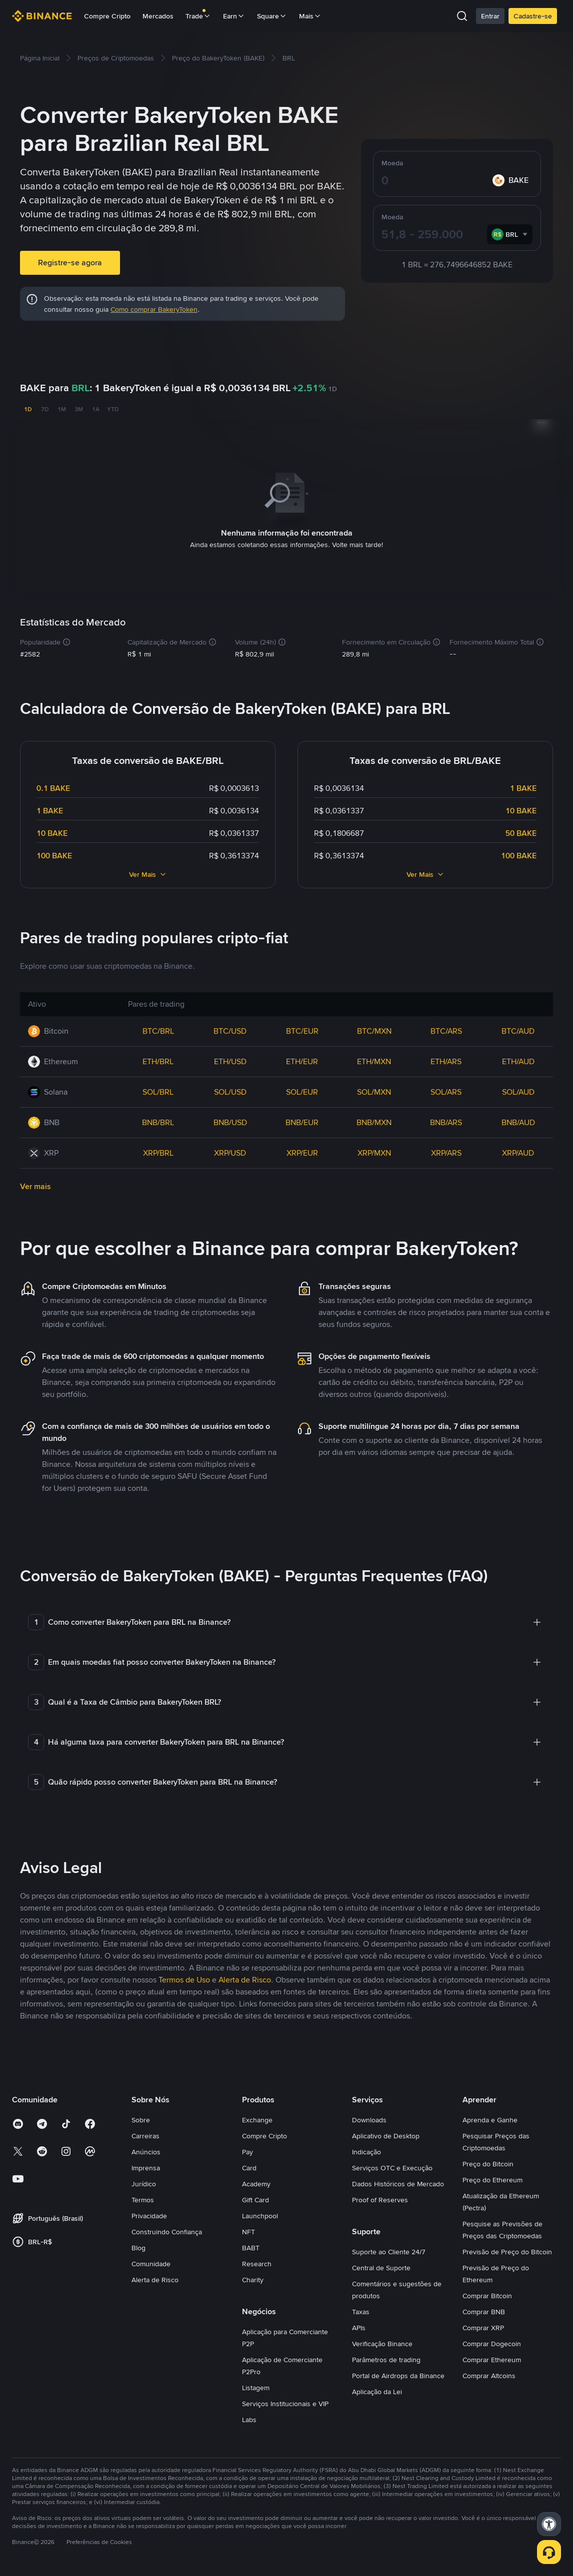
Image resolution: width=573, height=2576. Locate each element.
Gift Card (255, 2197)
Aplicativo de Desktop (386, 2133)
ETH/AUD (518, 1059)
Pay (247, 2149)
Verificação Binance (382, 2341)
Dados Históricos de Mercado (398, 2181)
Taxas (361, 2309)
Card (249, 2165)
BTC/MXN (374, 1029)
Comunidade (151, 2261)
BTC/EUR (302, 1029)
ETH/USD (230, 1059)
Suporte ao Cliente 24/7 (389, 2249)
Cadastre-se (533, 15)
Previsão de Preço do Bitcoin (507, 2249)
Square (272, 15)
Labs (249, 2417)
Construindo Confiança (167, 2229)
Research (257, 2261)
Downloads (369, 2117)
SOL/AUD (518, 1090)
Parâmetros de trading (386, 2357)
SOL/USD (230, 1090)
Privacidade (149, 2213)
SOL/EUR (302, 1090)
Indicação (366, 2149)
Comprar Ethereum (491, 2357)
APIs (359, 2325)
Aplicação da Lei (377, 2389)
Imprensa (146, 2165)
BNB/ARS (446, 1120)
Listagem (256, 2385)
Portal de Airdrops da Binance (398, 2373)
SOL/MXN (374, 1090)
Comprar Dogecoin (491, 2341)
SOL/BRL (158, 1090)
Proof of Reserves (380, 2197)
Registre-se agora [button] (70, 262)
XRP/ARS (446, 1151)
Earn (234, 15)
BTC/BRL (158, 1029)
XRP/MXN (374, 1151)
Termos (143, 2197)
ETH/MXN (374, 1059)
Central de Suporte (381, 2265)
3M (78, 409)
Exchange (257, 2117)
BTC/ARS (446, 1029)
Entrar (490, 15)
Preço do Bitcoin (488, 2161)
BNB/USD (230, 1120)
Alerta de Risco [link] (244, 1977)
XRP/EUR (302, 1151)
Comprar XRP (483, 2325)
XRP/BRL (158, 1151)
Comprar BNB (483, 2309)
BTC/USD (230, 1029)
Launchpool (260, 2213)
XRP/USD (230, 1151)
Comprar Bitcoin (487, 2293)
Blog (139, 2245)
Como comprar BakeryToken (154, 309)
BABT (251, 2245)
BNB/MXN (374, 1120)
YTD (112, 409)
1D (28, 409)
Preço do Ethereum (492, 2177)
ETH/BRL (158, 1059)
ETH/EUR (302, 1059)
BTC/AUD (518, 1029)
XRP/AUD (518, 1151)
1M (62, 409)
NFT (248, 2229)
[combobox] (509, 234)
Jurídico (144, 2181)
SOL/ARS (446, 1090)
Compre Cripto (107, 15)
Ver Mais (148, 872)
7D (44, 409)
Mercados (158, 15)
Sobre (141, 2117)
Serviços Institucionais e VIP (285, 2401)
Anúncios (146, 2149)
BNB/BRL (158, 1120)
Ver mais (35, 1184)
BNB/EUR (302, 1120)
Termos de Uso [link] (184, 1977)
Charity (253, 2277)
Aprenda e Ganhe (490, 2117)
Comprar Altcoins (489, 2373)
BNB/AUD (518, 1120)
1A (96, 409)
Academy (256, 2181)
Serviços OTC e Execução (392, 2165)
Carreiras (146, 2133)
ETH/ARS (446, 1059)
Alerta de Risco (155, 2277)
